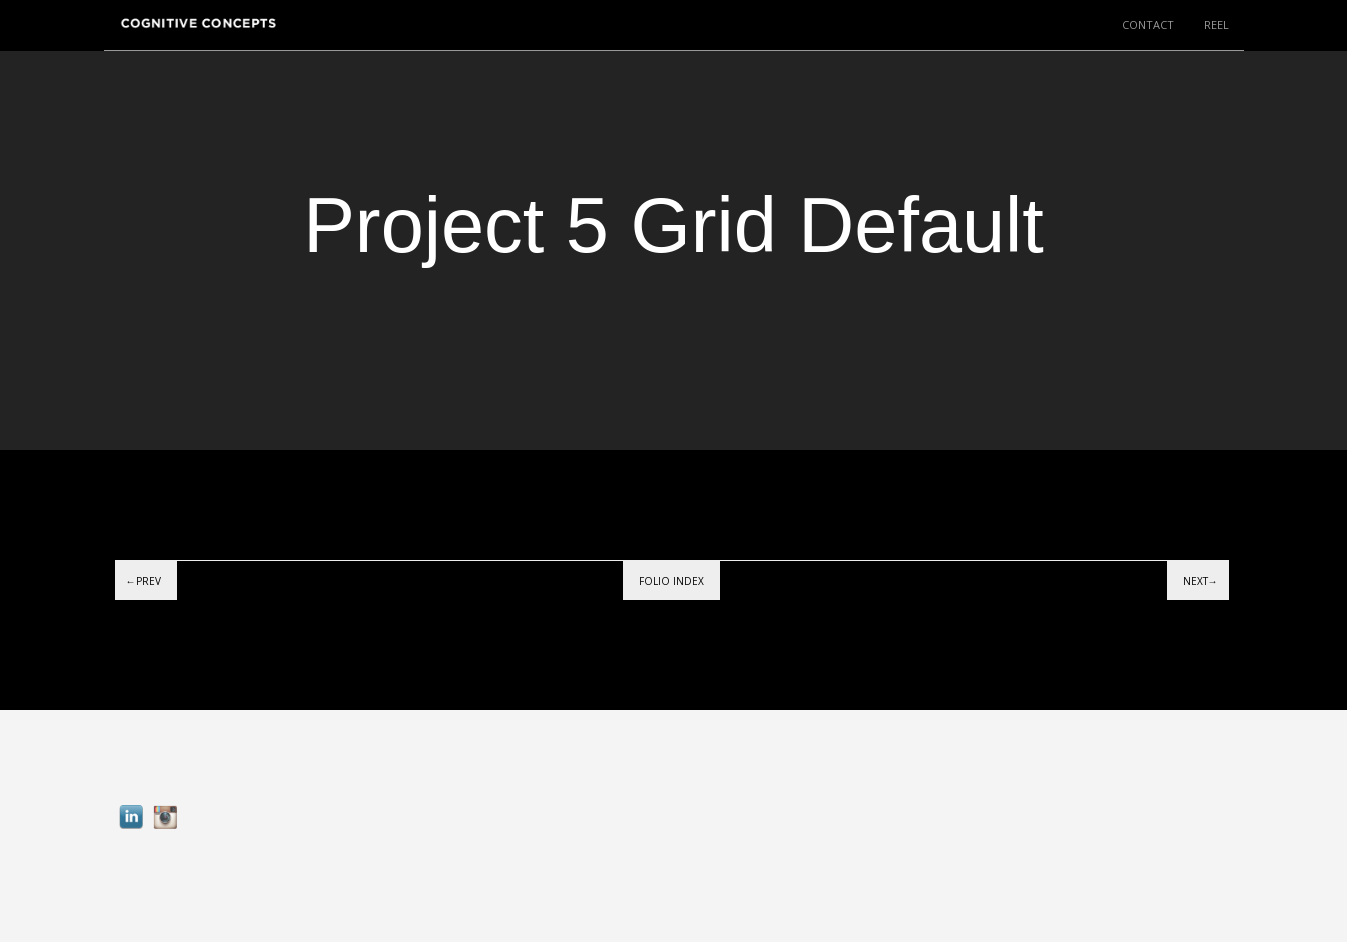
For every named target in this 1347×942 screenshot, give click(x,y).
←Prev (143, 581)
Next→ (1200, 581)
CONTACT (1148, 24)
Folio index (671, 581)
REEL (1216, 24)
